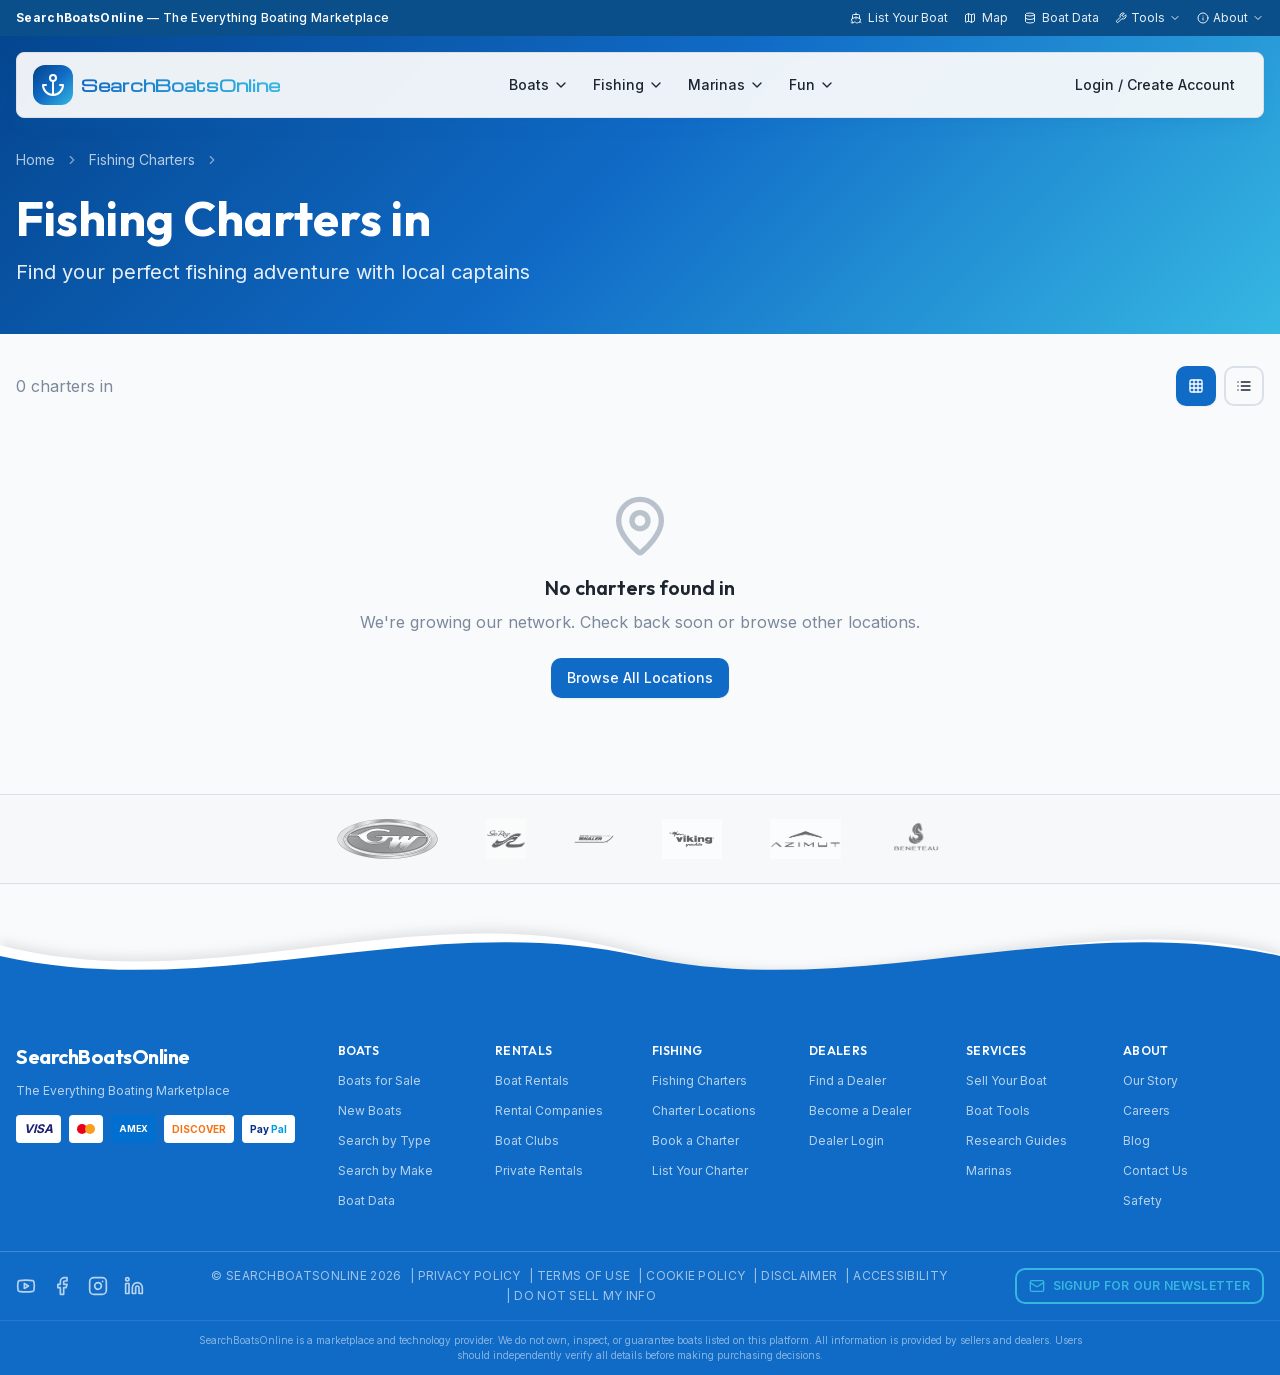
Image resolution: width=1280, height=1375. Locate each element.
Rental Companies (549, 1110)
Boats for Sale (379, 1080)
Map (986, 17)
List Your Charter (700, 1170)
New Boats (370, 1110)
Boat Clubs (527, 1140)
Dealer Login (846, 1140)
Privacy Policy (469, 1275)
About (1230, 17)
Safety (1142, 1200)
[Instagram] (98, 1286)
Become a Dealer (860, 1110)
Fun (812, 84)
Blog (1136, 1140)
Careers (1146, 1110)
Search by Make (385, 1170)
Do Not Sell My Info (585, 1295)
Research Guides (1016, 1140)
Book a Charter (695, 1140)
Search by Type (384, 1140)
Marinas (726, 84)
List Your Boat (899, 17)
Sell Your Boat (1006, 1080)
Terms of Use (584, 1275)
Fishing (628, 84)
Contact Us (1155, 1170)
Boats (539, 84)
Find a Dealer (847, 1080)
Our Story (1150, 1080)
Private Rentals (539, 1170)
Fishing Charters (142, 159)
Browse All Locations (640, 677)
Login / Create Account (1155, 84)
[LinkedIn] (134, 1286)
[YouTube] (26, 1286)
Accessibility (900, 1275)
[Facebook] (62, 1286)
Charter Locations (704, 1110)
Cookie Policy (695, 1275)
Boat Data (1061, 17)
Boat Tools (998, 1110)
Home (35, 159)
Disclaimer (799, 1275)
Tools (1148, 17)
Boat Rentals (532, 1080)
